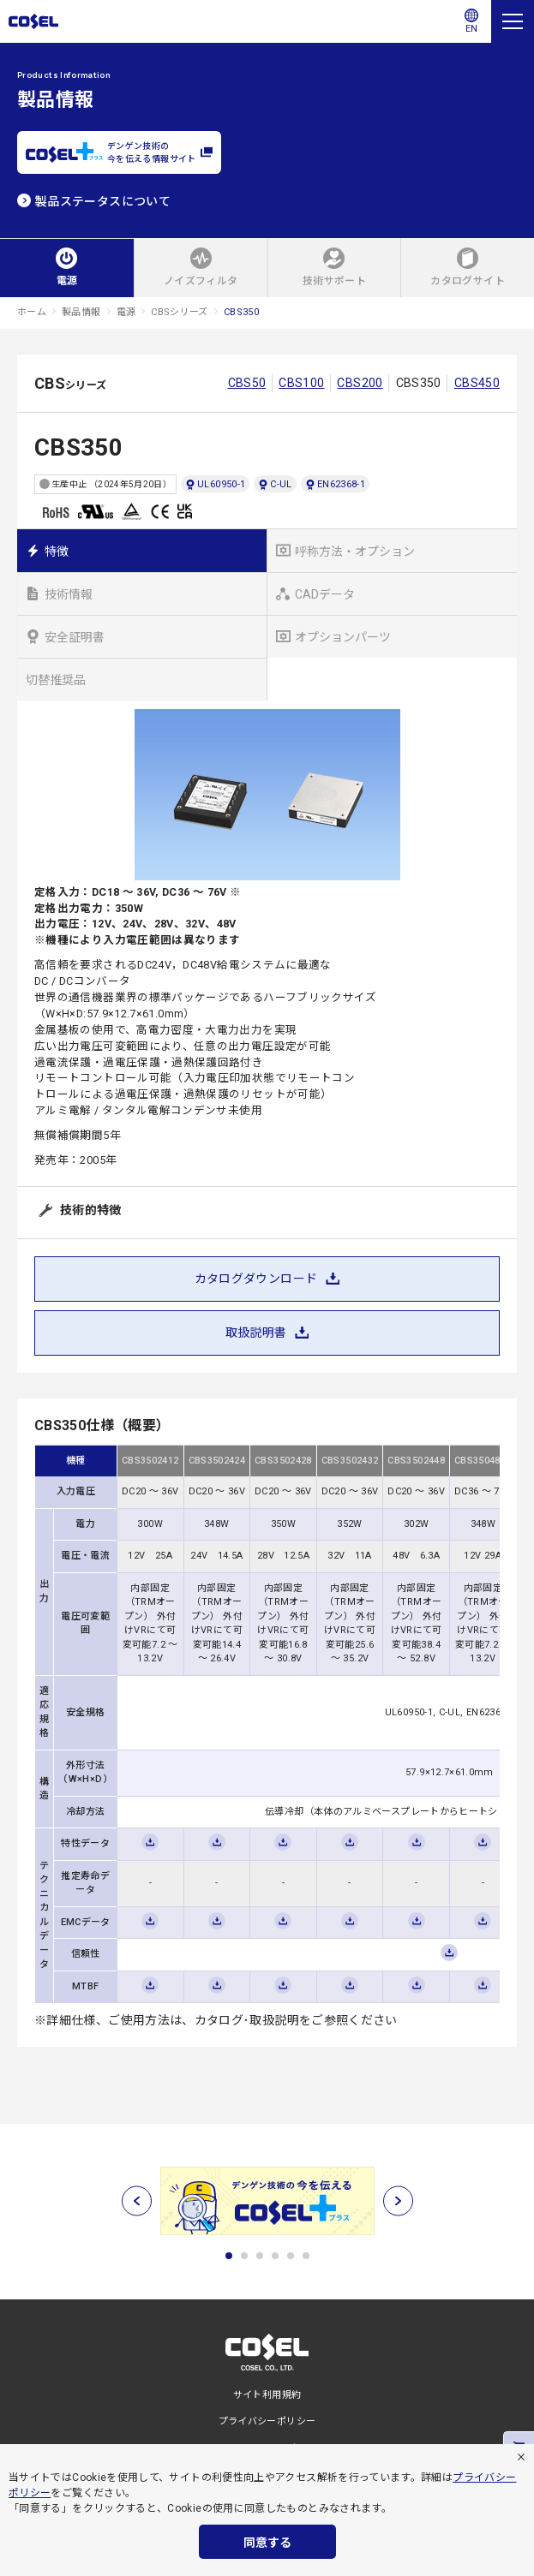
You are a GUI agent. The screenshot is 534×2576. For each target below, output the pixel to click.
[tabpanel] (267, 2201)
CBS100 (301, 383)
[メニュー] (512, 21)
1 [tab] (228, 2255)
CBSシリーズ (179, 312)
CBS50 (247, 383)
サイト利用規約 (267, 2394)
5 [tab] (290, 2255)
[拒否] (521, 2457)
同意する (267, 2542)
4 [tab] (275, 2255)
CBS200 (359, 383)
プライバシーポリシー (267, 2421)
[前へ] (137, 2201)
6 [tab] (306, 2255)
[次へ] (398, 2201)
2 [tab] (244, 2255)
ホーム (31, 312)
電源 (126, 312)
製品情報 (81, 312)
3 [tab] (259, 2255)
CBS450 (477, 383)
